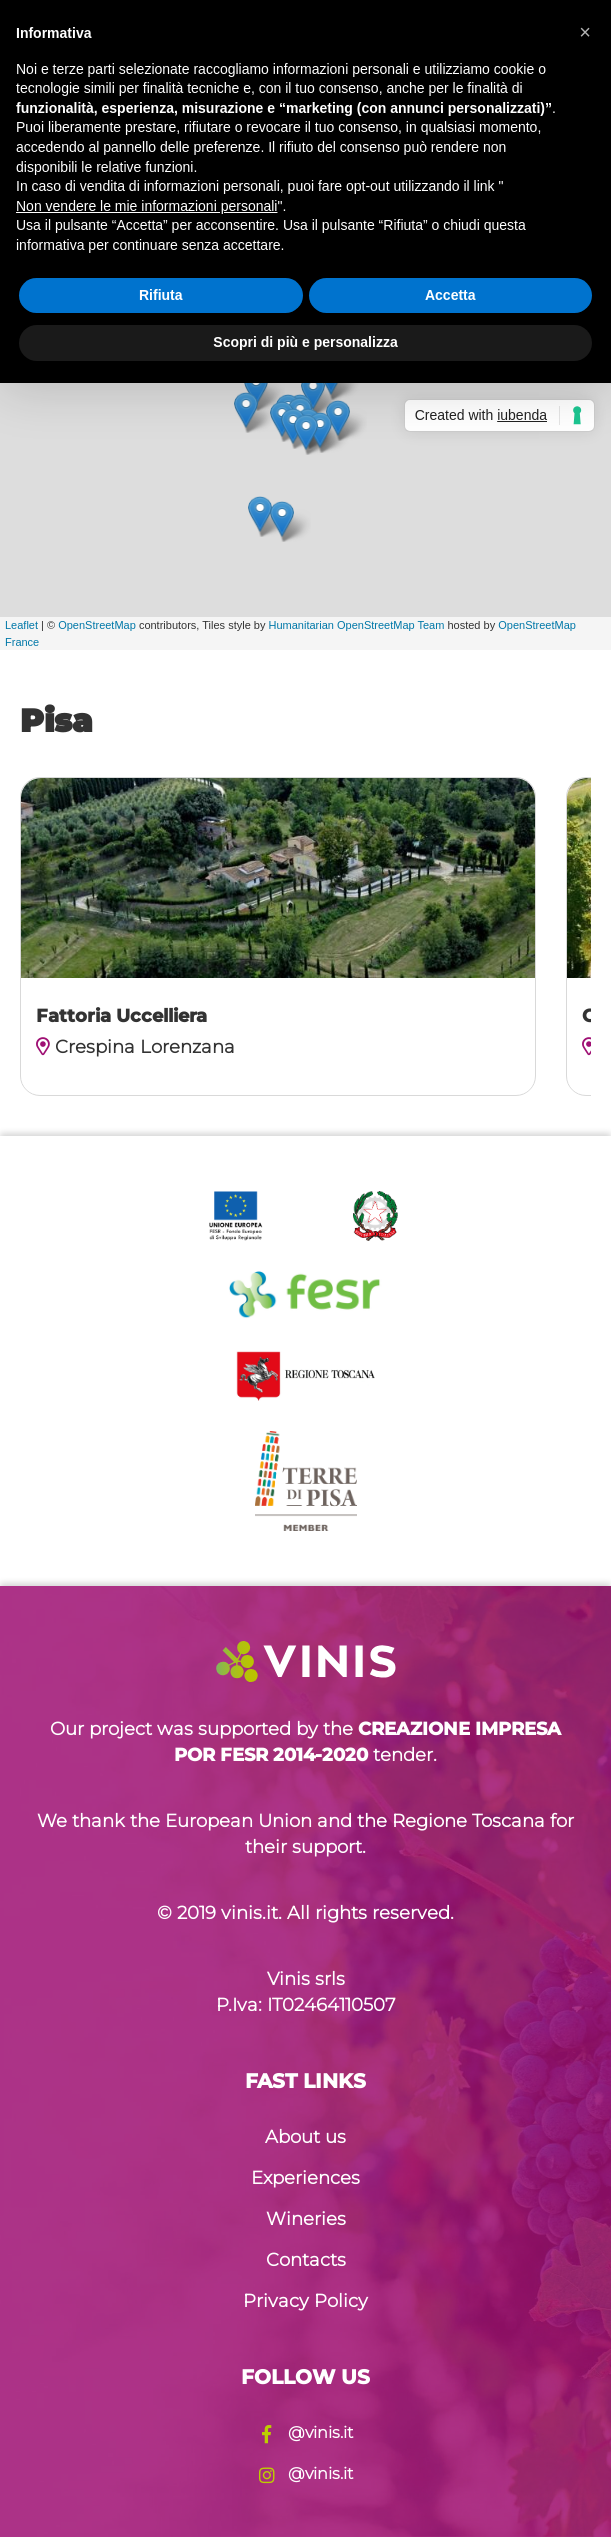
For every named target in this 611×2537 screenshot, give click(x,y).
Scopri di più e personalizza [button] (305, 342)
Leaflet (21, 625)
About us (305, 2137)
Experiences (305, 2178)
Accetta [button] (450, 295)
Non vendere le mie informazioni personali (146, 206)
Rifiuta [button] (161, 295)
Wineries (306, 2219)
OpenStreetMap (97, 625)
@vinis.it (306, 2432)
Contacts (306, 2260)
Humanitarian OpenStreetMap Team (357, 625)
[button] (585, 32)
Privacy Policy (305, 2301)
